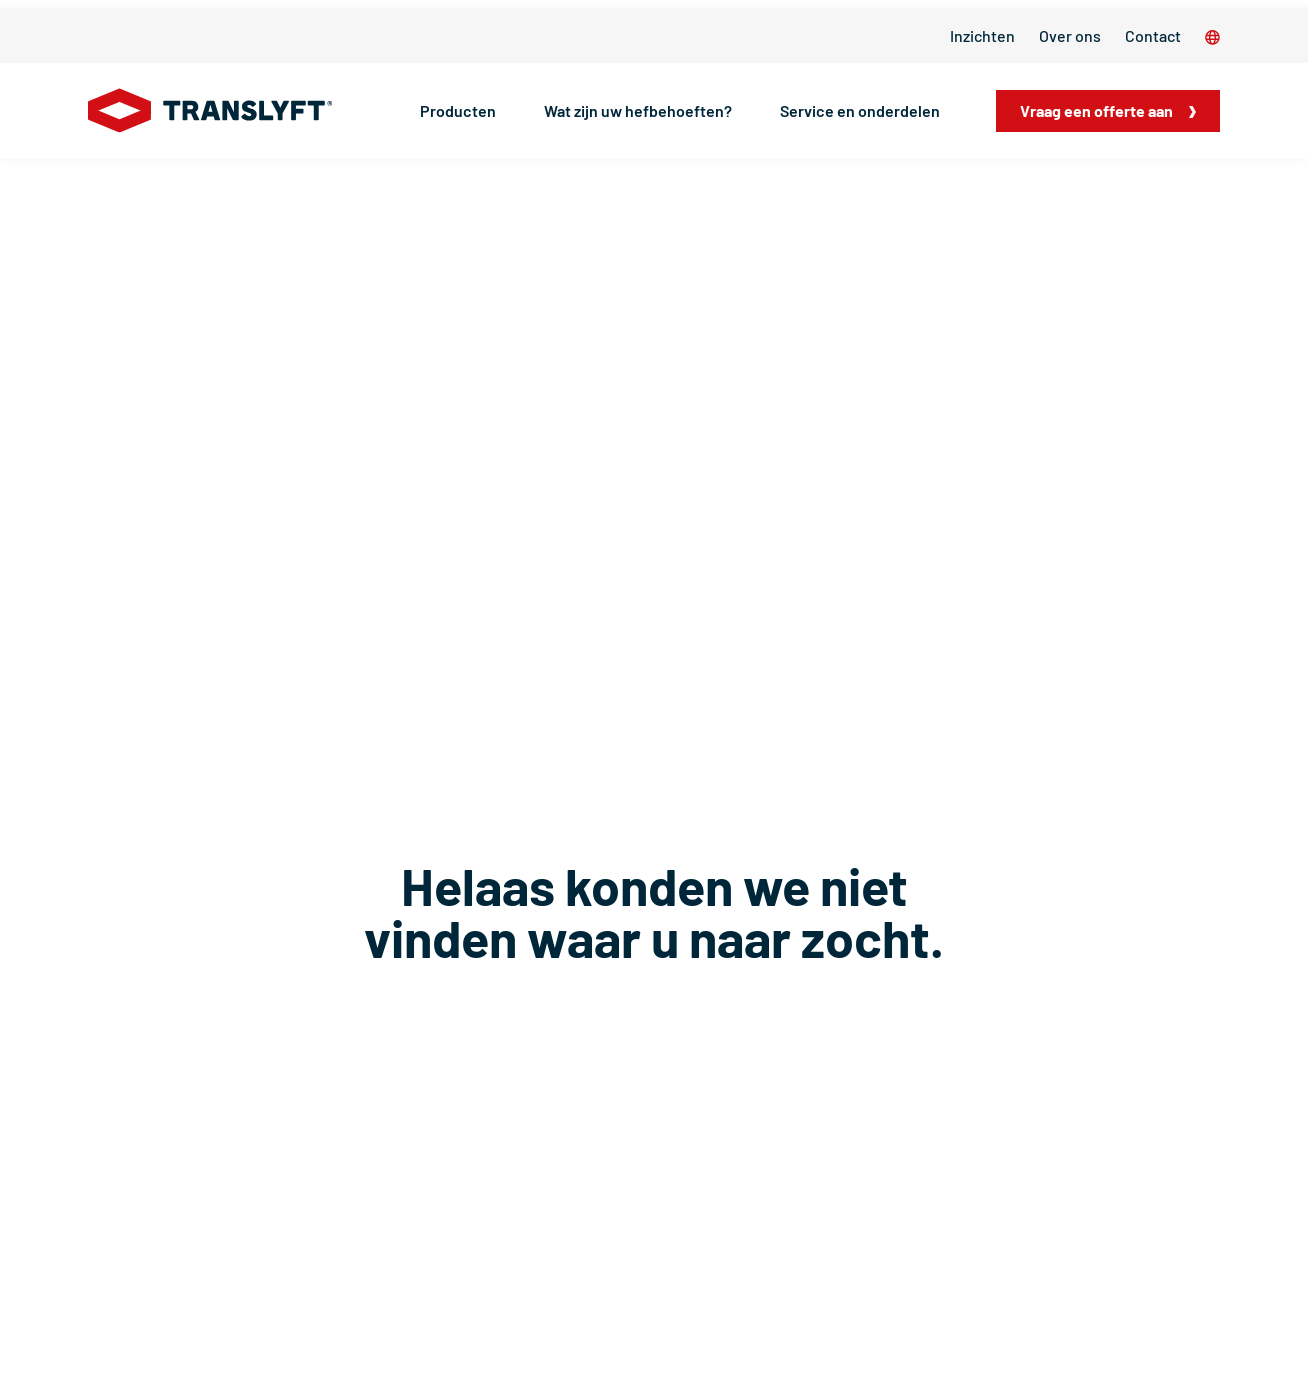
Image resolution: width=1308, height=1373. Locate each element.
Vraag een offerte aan (1096, 110)
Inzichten (982, 35)
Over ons (1070, 35)
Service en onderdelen (860, 110)
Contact (1153, 35)
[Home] (210, 111)
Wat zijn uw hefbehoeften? (638, 110)
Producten (458, 110)
